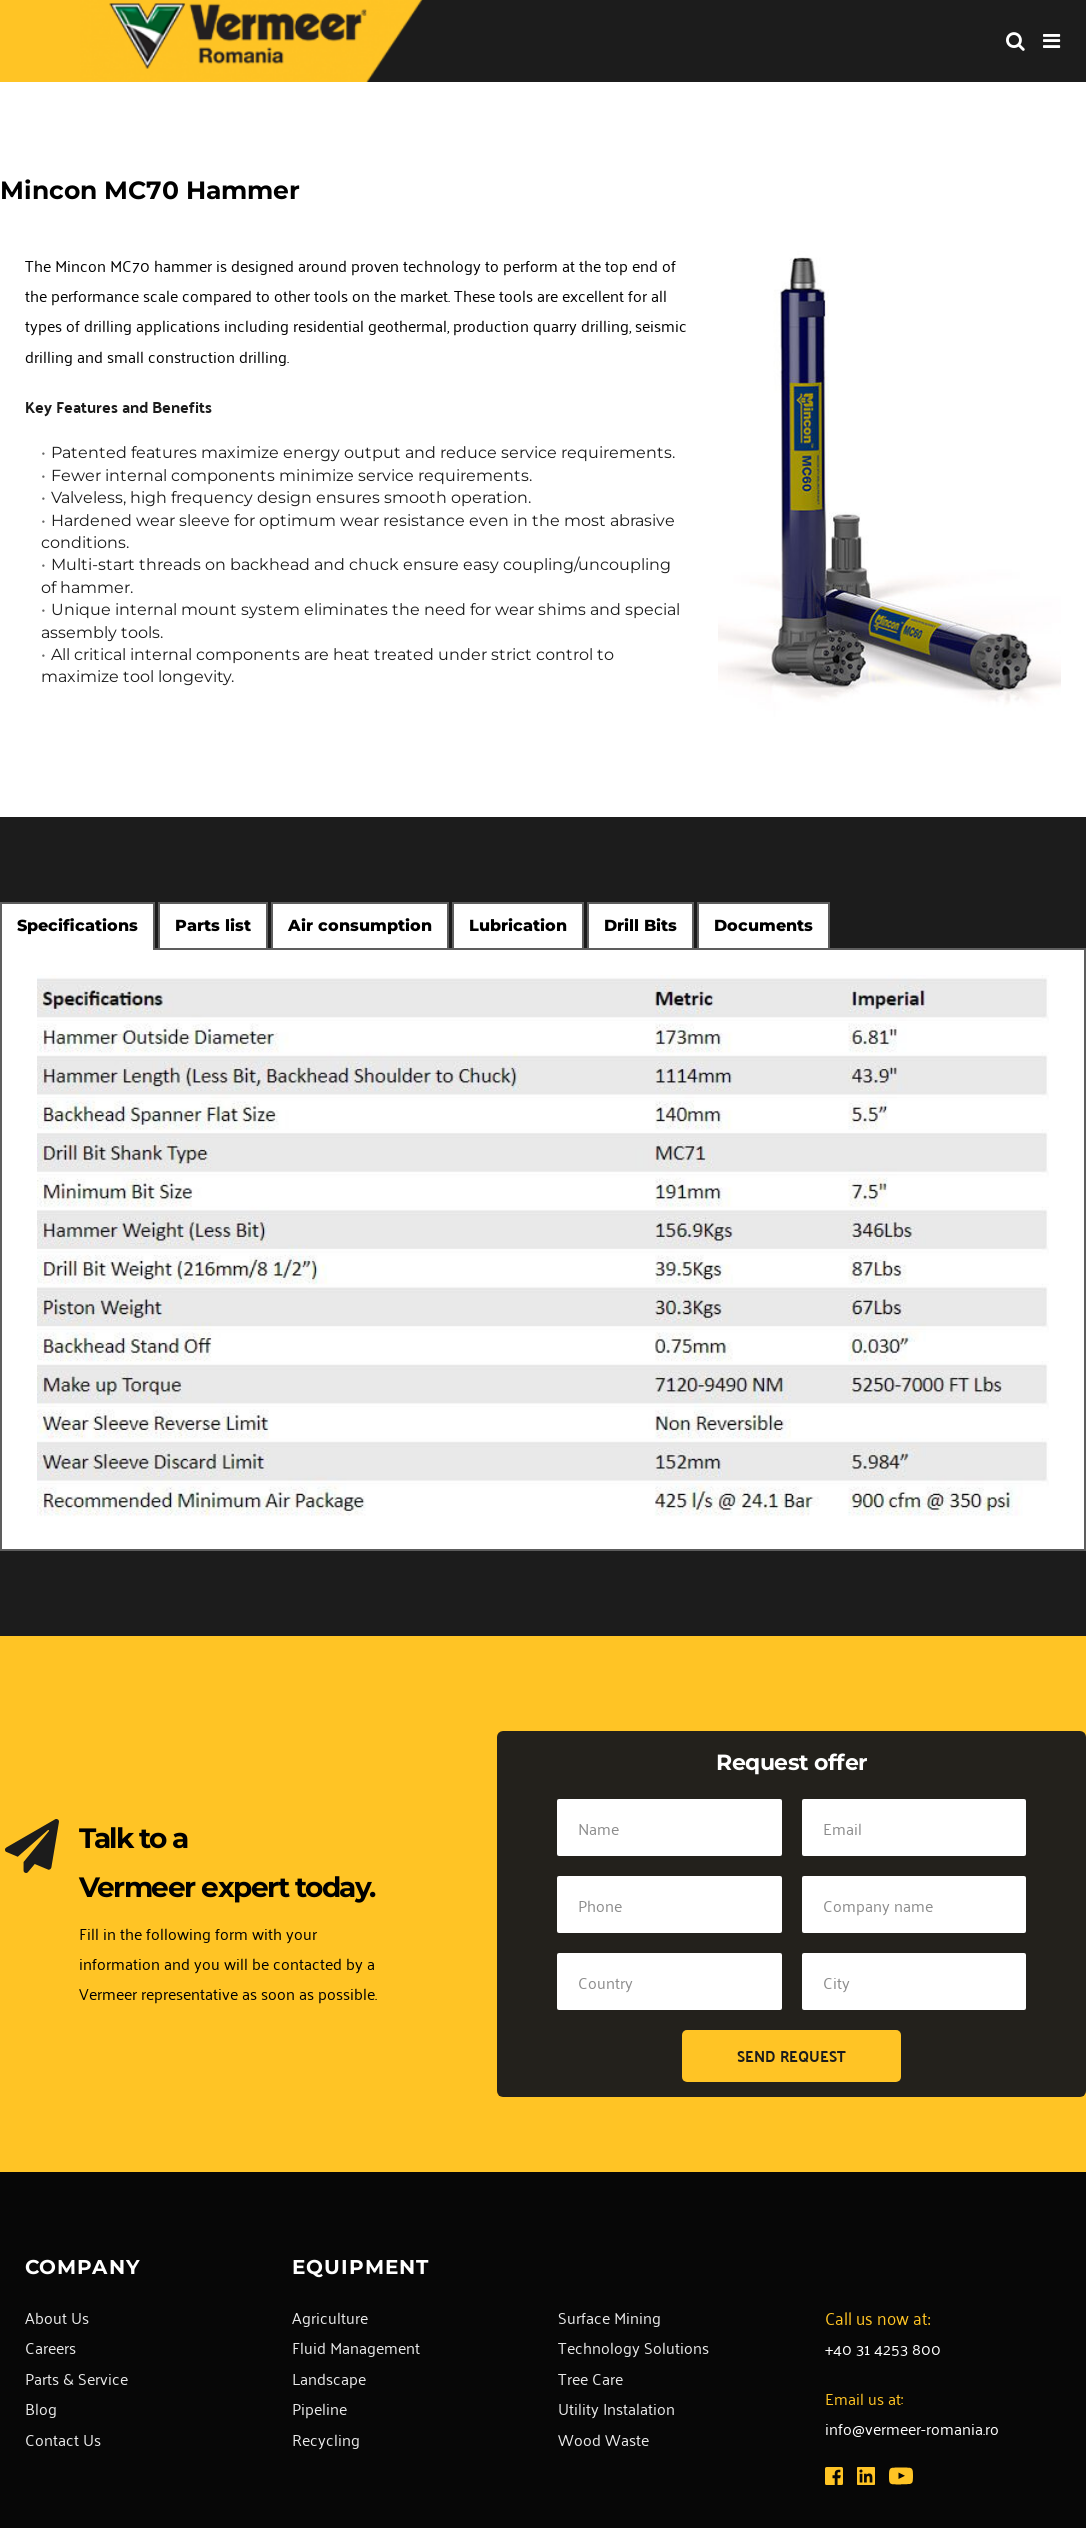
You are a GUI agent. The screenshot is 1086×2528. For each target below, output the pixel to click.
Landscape (329, 2378)
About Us (57, 2317)
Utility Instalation (616, 2408)
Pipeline (319, 2408)
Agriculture (330, 2317)
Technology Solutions (633, 2347)
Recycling (326, 2439)
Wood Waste (603, 2439)
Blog (41, 2408)
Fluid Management (356, 2347)
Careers (50, 2347)
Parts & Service (76, 2378)
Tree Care (590, 2378)
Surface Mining (609, 2317)
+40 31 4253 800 (883, 2348)
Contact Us (63, 2439)
